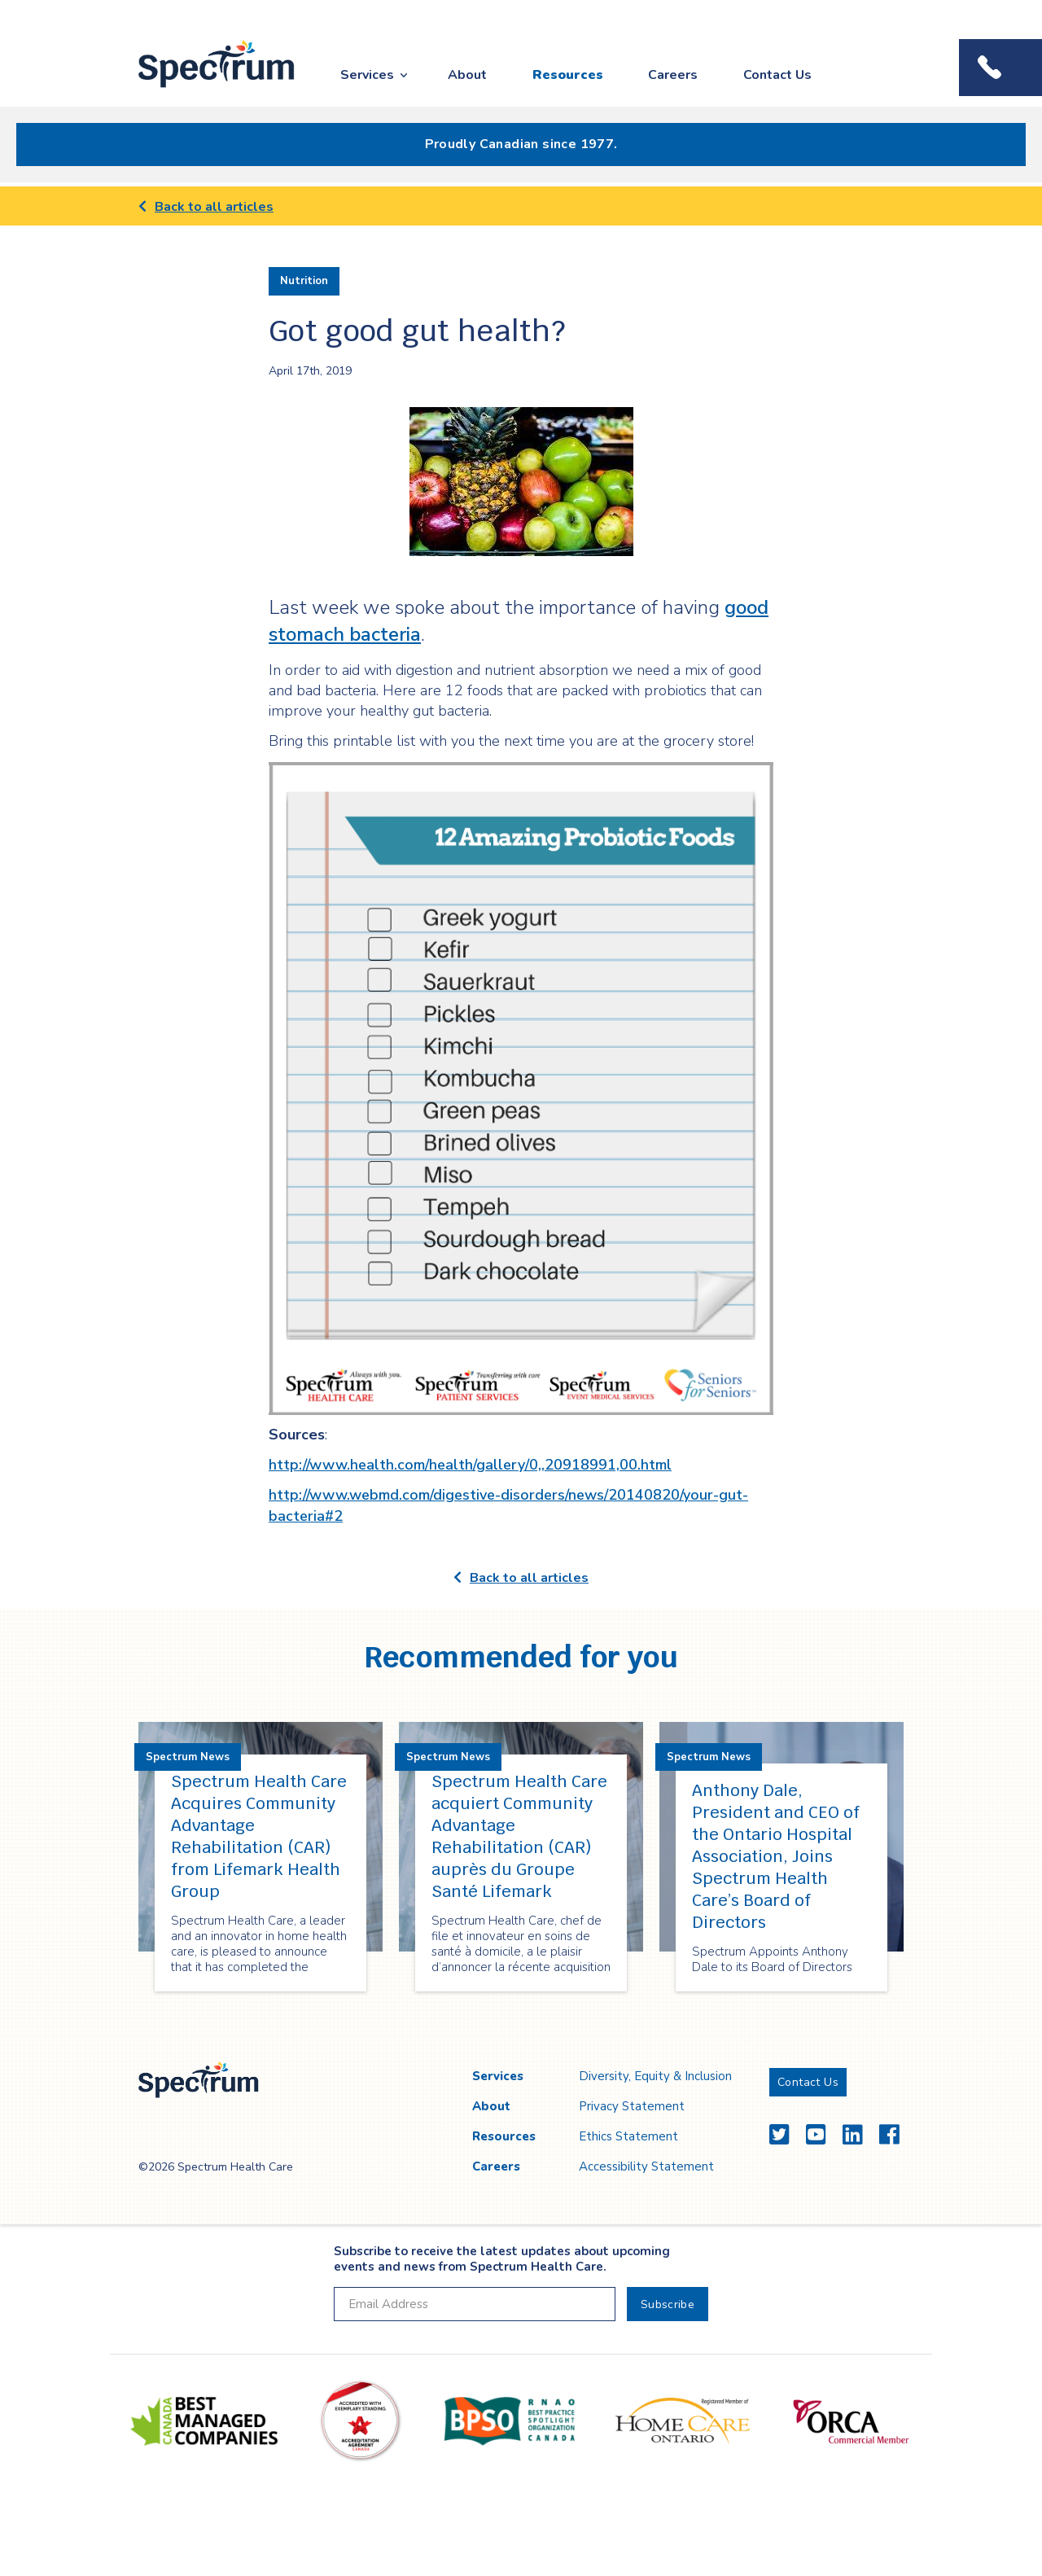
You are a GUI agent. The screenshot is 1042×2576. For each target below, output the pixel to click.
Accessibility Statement (646, 2166)
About (467, 75)
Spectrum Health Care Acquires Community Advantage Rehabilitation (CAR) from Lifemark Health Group (259, 1836)
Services (367, 75)
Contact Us (777, 75)
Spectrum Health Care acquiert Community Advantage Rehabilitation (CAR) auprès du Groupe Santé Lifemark (519, 1836)
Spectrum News (188, 1757)
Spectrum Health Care (201, 88)
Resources (567, 75)
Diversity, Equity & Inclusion (655, 2076)
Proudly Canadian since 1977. (521, 144)
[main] (521, 1111)
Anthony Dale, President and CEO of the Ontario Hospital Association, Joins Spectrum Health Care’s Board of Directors (776, 1856)
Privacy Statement (632, 2106)
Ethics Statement (628, 2136)
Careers (673, 75)
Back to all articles (206, 207)
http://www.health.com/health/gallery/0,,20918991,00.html (470, 1464)
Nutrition (304, 281)
